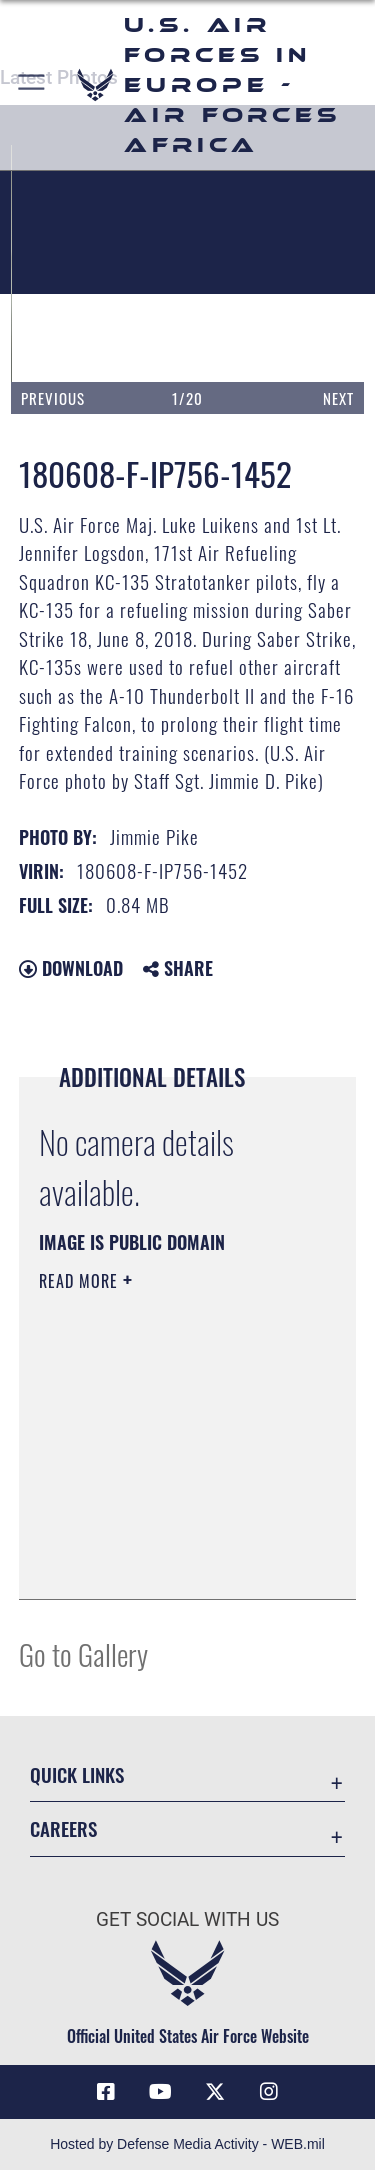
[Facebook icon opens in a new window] (106, 2092)
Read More (81, 1281)
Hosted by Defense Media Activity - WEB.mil (187, 2144)
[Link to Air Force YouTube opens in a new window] (160, 2092)
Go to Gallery (83, 1653)
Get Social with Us (187, 1919)
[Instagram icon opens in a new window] (269, 2092)
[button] (32, 85)
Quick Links (77, 1774)
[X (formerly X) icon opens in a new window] (215, 2092)
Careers (63, 1828)
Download (71, 968)
